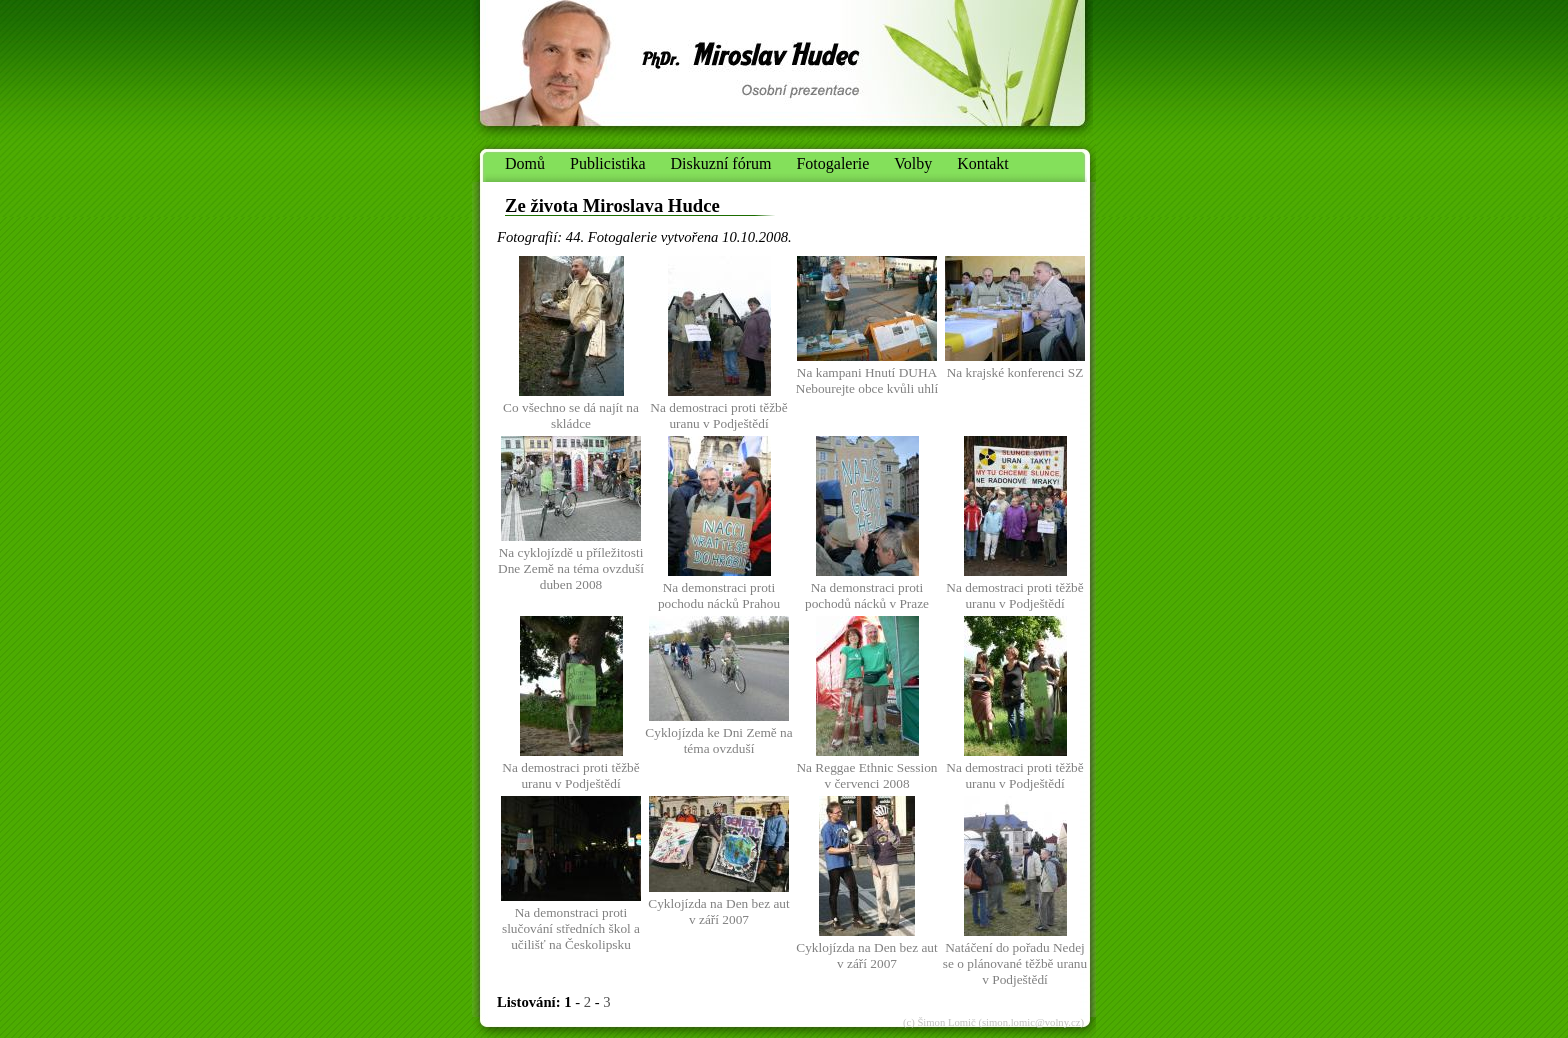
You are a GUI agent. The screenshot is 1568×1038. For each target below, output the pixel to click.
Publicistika (608, 163)
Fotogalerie (832, 163)
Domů (525, 163)
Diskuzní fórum (721, 163)
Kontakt (983, 163)
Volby (913, 163)
